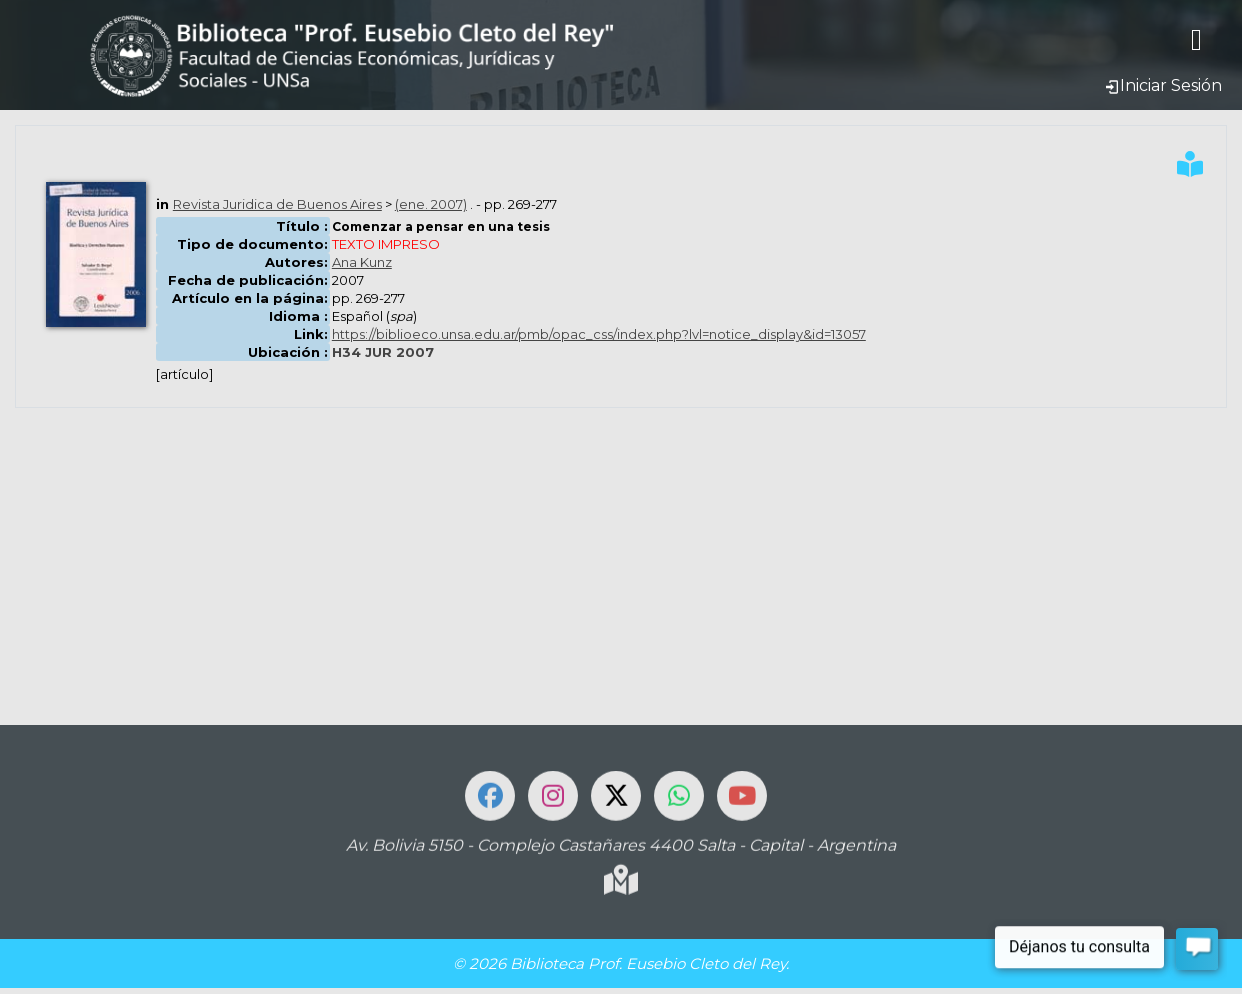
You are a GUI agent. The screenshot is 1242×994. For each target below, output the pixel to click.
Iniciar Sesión (1163, 85)
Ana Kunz (362, 262)
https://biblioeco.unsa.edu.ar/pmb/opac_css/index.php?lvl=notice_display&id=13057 (599, 334)
